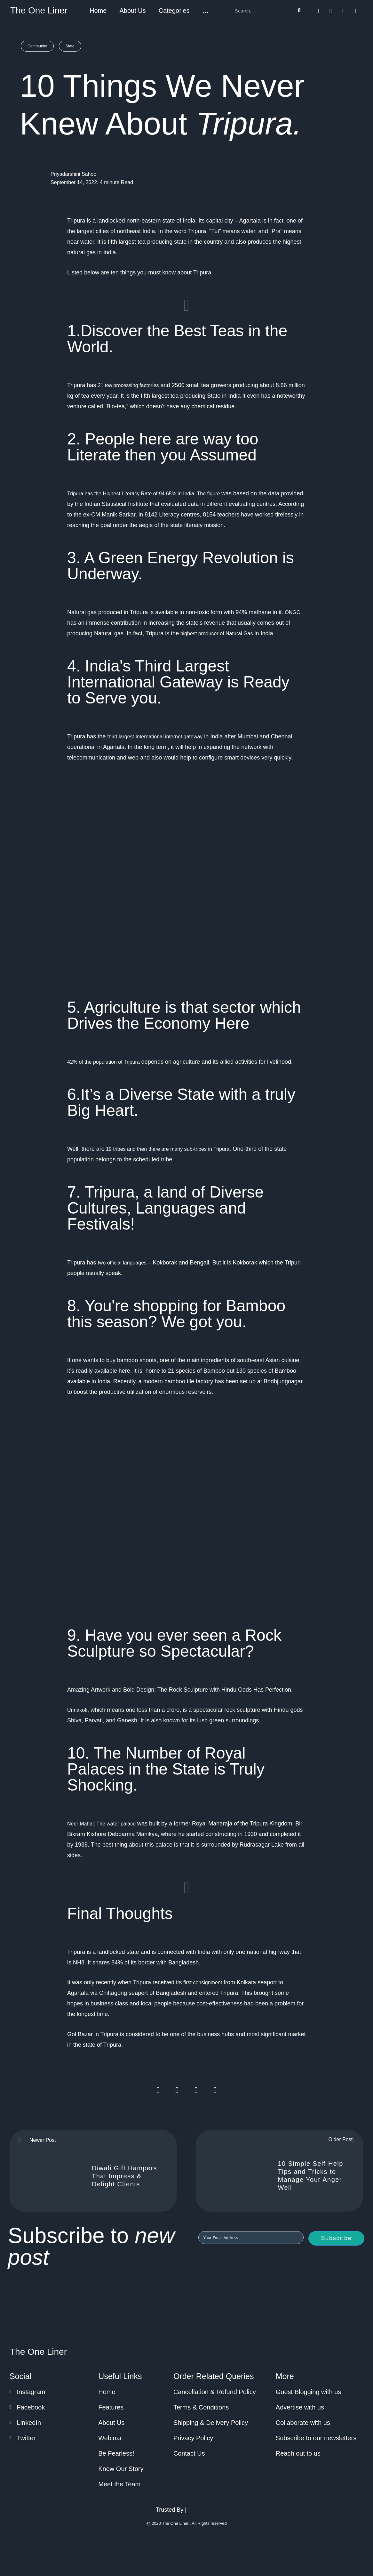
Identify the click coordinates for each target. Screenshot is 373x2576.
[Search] (299, 10)
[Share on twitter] (177, 2090)
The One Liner (38, 10)
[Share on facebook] (158, 2090)
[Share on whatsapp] (196, 2090)
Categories (174, 10)
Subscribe (336, 2238)
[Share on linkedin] (215, 2090)
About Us (132, 10)
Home (98, 10)
